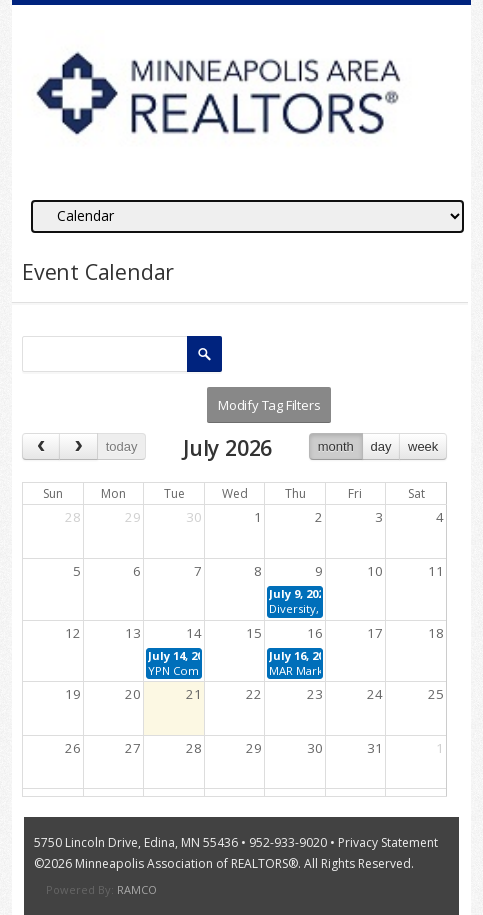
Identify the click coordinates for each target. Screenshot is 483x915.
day (380, 446)
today (122, 446)
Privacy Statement (388, 842)
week (423, 446)
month (336, 446)
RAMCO (137, 889)
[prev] (41, 446)
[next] (78, 446)
